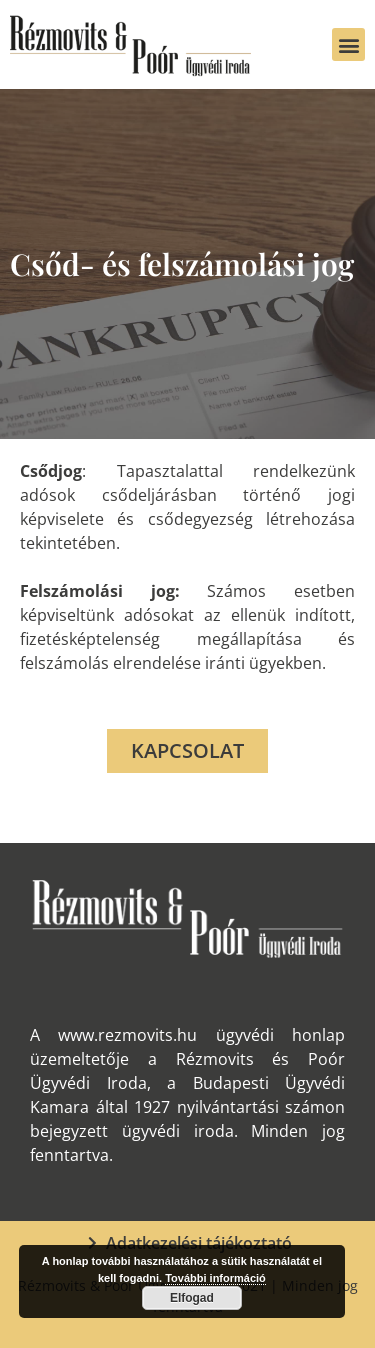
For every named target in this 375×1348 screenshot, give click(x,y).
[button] (348, 44)
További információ (215, 1278)
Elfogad (192, 1298)
